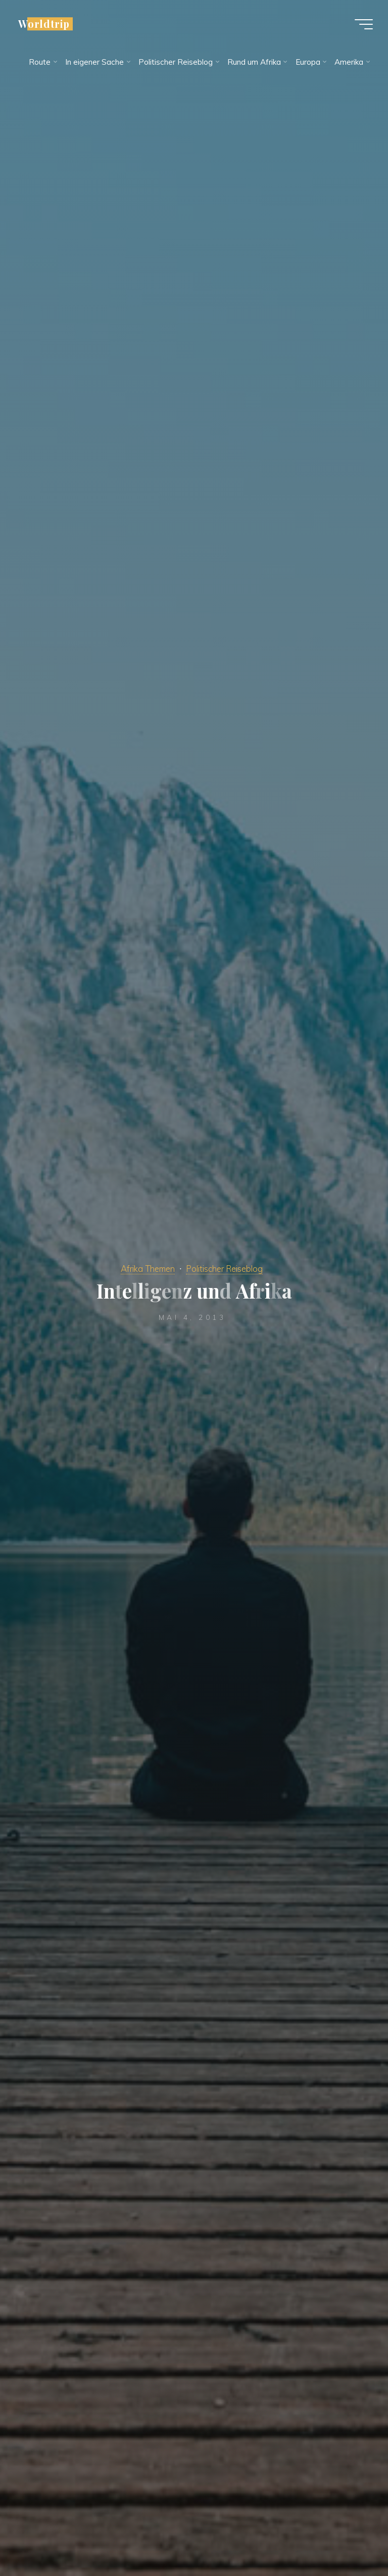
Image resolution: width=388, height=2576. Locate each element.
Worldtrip (44, 23)
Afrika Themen (148, 1268)
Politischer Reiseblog (224, 1268)
